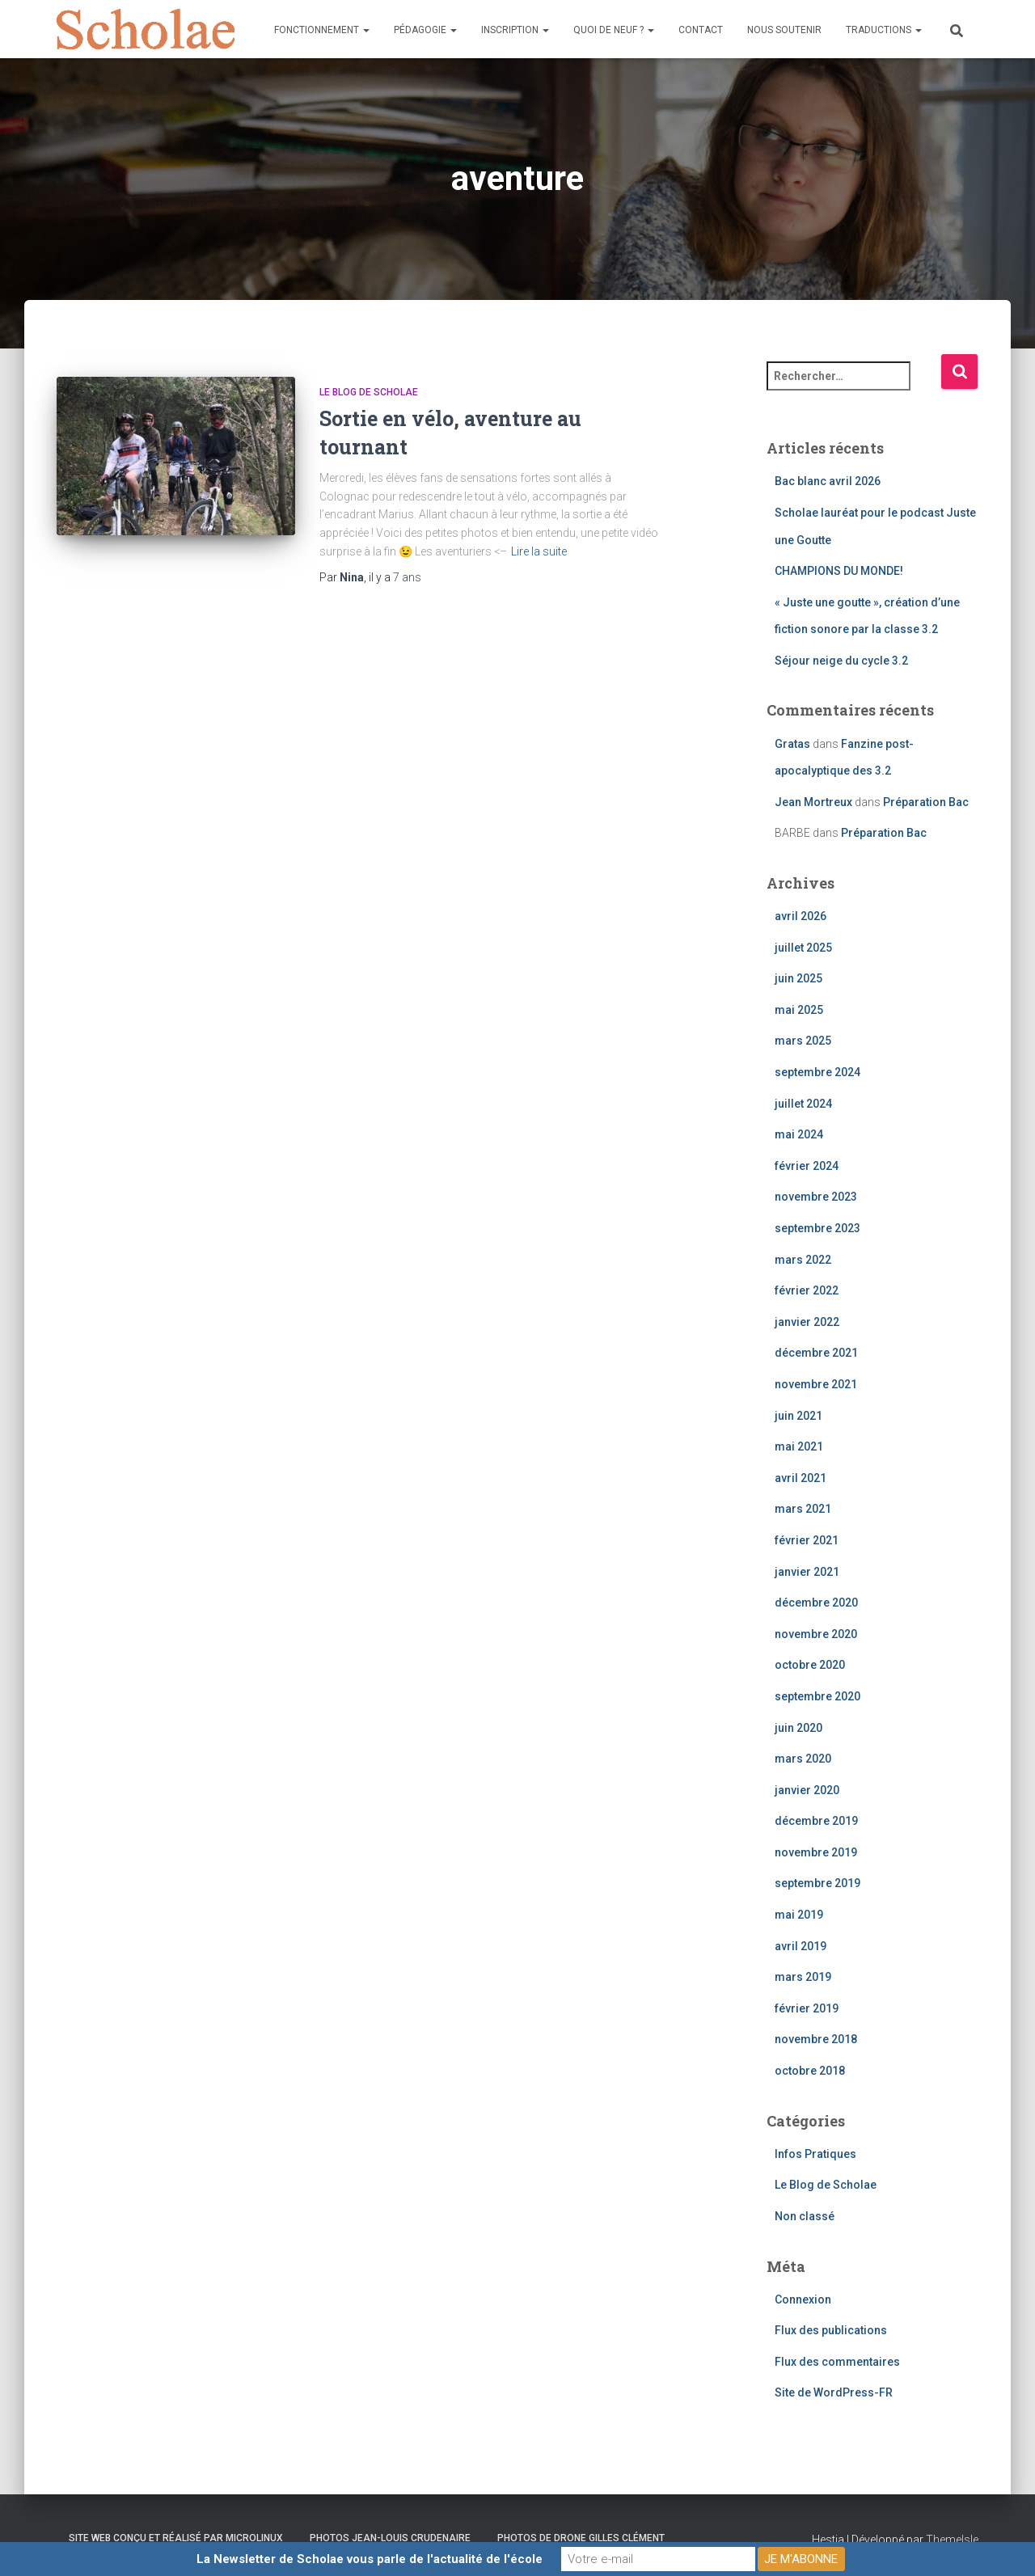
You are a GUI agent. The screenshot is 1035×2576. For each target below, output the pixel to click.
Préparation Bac (926, 802)
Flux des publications (831, 2330)
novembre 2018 (816, 2039)
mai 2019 (799, 1914)
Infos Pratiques (815, 2153)
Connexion (803, 2299)
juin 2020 (798, 1727)
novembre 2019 (816, 1852)
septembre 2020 (817, 1696)
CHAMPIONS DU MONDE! (839, 570)
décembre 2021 (816, 1352)
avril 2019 (800, 1946)
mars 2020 (803, 1758)
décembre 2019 (816, 1820)
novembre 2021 (816, 1384)
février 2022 (807, 1290)
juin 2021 (798, 1415)
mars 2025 (803, 1040)
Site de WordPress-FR (834, 2392)
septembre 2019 (817, 1883)
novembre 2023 (816, 1196)
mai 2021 (799, 1446)
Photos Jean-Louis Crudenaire (390, 2538)
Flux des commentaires (837, 2361)
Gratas (792, 743)
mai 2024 (799, 1134)
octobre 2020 (810, 1664)
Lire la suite (539, 551)
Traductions (884, 30)
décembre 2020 (816, 1602)
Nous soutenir (784, 30)
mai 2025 (799, 1009)
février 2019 (807, 2008)
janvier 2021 (807, 1571)
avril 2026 (800, 916)
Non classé (804, 2216)
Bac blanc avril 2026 (828, 481)
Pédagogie (425, 30)
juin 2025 (798, 978)
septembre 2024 (817, 1072)
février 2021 (807, 1540)
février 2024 (807, 1165)
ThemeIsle (952, 2539)
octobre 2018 (810, 2070)
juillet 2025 (803, 947)
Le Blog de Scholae (368, 392)
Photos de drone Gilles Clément (581, 2538)
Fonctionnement (322, 30)
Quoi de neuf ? (613, 30)
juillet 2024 (803, 1103)
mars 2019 (803, 1976)
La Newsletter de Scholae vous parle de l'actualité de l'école (369, 2559)
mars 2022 (803, 1259)
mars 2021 (803, 1508)
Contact (700, 30)
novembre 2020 (816, 1634)
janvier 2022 (807, 1321)
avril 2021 (800, 1478)
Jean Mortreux (813, 802)
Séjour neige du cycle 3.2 (841, 660)
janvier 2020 (807, 1790)
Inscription (515, 30)
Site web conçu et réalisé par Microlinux (176, 2538)
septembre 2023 (817, 1228)
